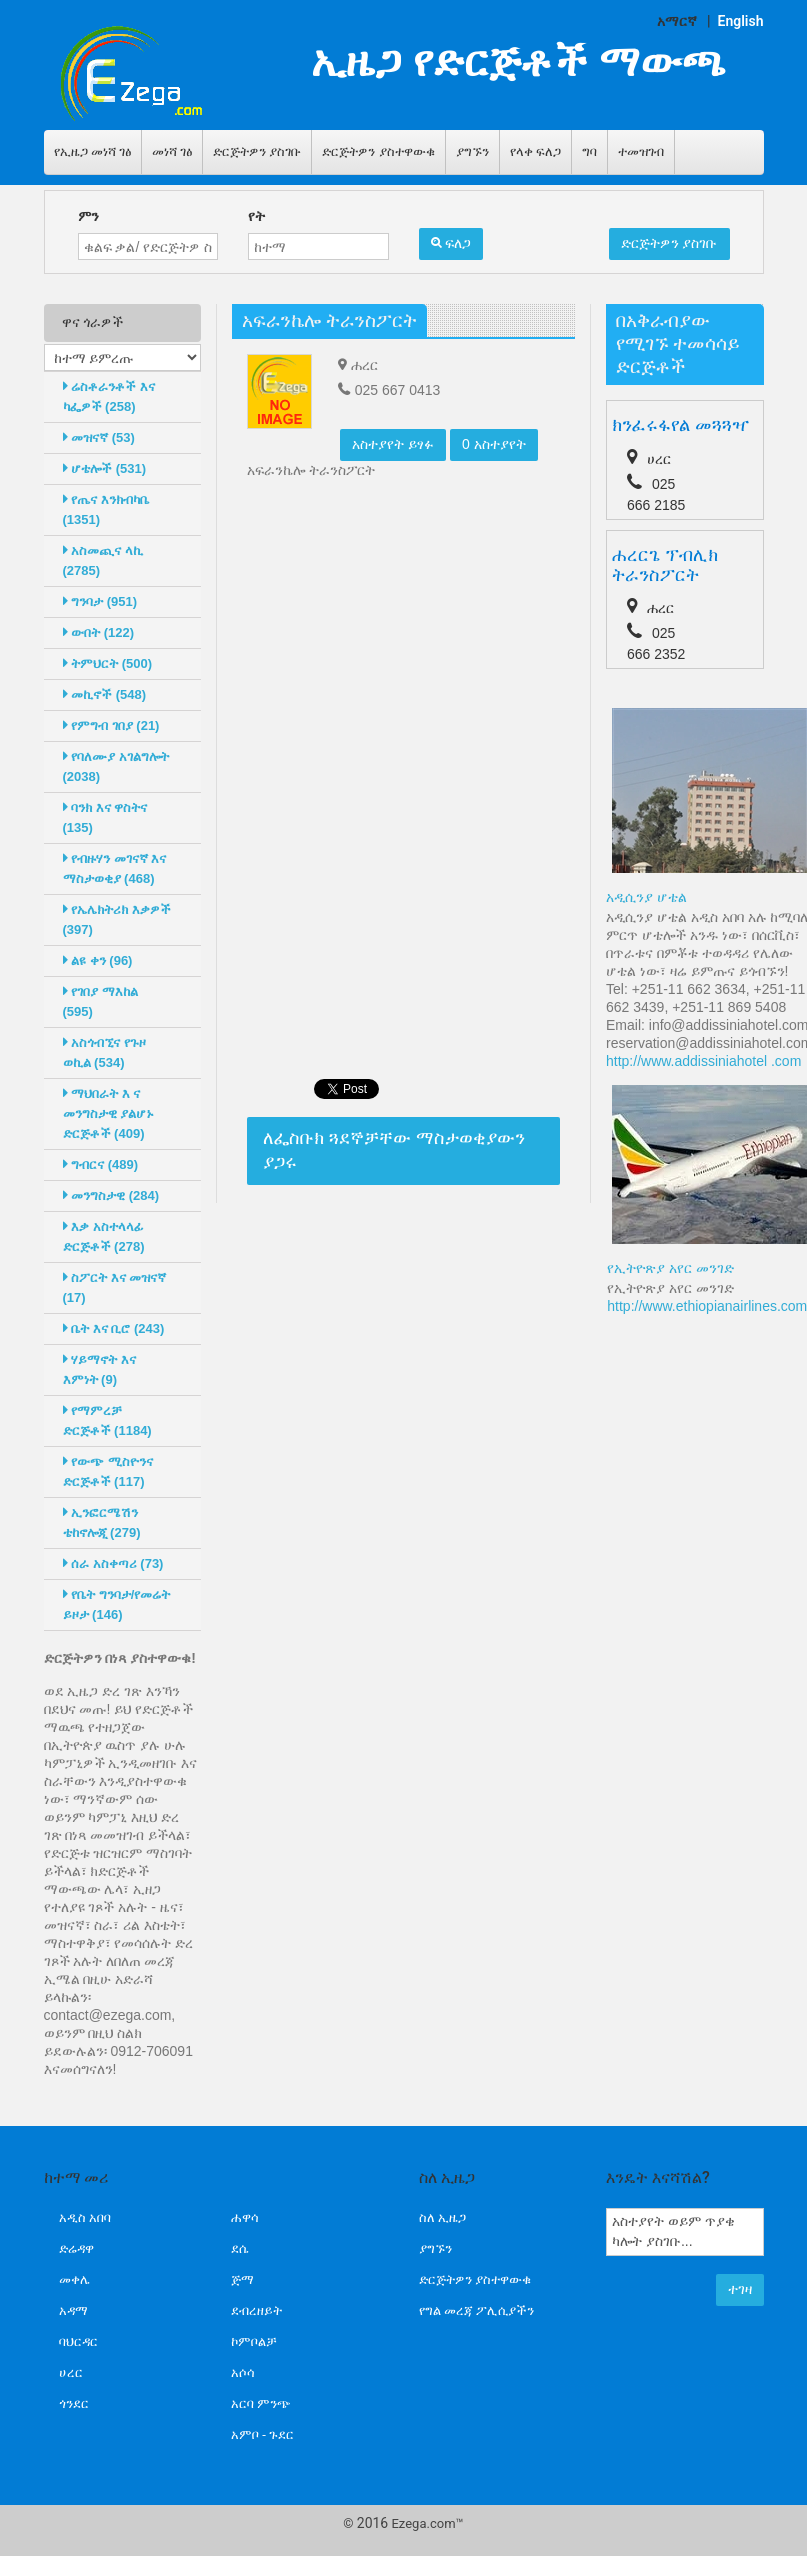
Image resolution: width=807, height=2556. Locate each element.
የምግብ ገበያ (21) (111, 725)
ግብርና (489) (101, 1164)
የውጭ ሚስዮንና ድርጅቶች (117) (108, 1471)
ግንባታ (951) (100, 601)
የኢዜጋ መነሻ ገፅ (92, 151)
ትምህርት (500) (108, 663)
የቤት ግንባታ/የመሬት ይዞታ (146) (117, 1604)
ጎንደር (74, 2403)
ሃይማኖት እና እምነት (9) (99, 1369)
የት (256, 216)
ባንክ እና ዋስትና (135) (105, 817)
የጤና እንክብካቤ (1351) (106, 509)
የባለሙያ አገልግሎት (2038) (116, 766)
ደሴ (239, 2248)
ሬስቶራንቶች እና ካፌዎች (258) (109, 396)
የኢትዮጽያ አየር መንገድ (670, 1268)
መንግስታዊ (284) (111, 1195)
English (741, 21)
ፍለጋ (451, 243)
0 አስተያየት (494, 444)
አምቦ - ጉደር (262, 2434)
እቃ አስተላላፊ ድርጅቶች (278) (104, 1236)
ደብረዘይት (256, 2310)
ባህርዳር (78, 2341)
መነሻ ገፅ (172, 151)
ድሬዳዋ (76, 2248)
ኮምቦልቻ (254, 2341)
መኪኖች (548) (105, 694)
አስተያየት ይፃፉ (393, 444)
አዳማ (73, 2310)
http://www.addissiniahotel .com (703, 1061)
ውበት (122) (99, 632)
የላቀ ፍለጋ (535, 151)
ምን (88, 216)
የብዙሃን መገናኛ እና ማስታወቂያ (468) (115, 868)
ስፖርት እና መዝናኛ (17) (115, 1287)
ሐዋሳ (245, 2217)
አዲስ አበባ (85, 2217)
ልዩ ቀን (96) (98, 960)
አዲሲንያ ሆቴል (646, 897)
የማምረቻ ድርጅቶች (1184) (107, 1420)
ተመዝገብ (641, 151)
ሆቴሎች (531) (105, 468)
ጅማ (242, 2279)
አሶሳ (243, 2372)
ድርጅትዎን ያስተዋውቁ (378, 151)
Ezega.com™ (427, 2523)
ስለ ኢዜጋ (442, 2217)
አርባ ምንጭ (261, 2403)
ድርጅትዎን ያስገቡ (257, 151)
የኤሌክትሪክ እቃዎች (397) (117, 919)
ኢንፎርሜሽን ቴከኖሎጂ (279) (102, 1522)
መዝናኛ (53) (99, 437)
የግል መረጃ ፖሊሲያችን (476, 2310)
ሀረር (71, 2372)
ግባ (589, 151)
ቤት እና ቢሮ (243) (114, 1328)
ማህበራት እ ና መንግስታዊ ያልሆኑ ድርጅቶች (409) (109, 1113)
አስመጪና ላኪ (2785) (103, 560)
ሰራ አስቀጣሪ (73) (113, 1563)
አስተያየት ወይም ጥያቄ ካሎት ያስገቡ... (685, 2232)
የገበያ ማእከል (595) (100, 1001)
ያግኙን (472, 151)
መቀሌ (74, 2279)
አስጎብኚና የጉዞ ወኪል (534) (104, 1052)
